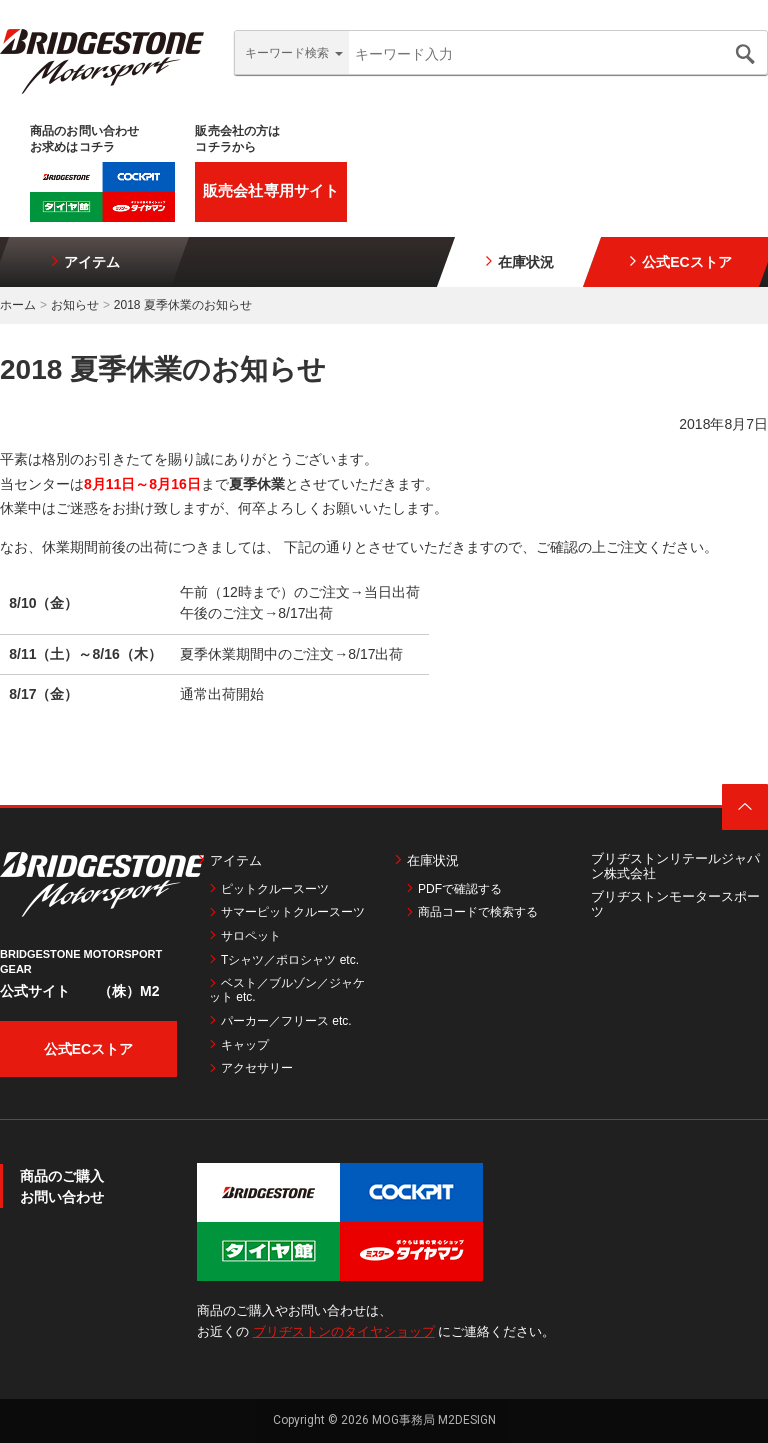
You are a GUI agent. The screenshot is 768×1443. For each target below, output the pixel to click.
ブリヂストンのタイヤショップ (344, 1331)
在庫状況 (519, 261)
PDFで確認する (454, 889)
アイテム (85, 261)
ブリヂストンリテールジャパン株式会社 (675, 866)
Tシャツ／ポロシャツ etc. (284, 960)
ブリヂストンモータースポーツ (675, 904)
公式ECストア (679, 261)
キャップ (239, 1045)
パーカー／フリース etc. (280, 1021)
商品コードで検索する (472, 912)
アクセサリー (251, 1068)
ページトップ (745, 807)
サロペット (245, 936)
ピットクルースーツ (269, 889)
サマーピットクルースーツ (287, 912)
